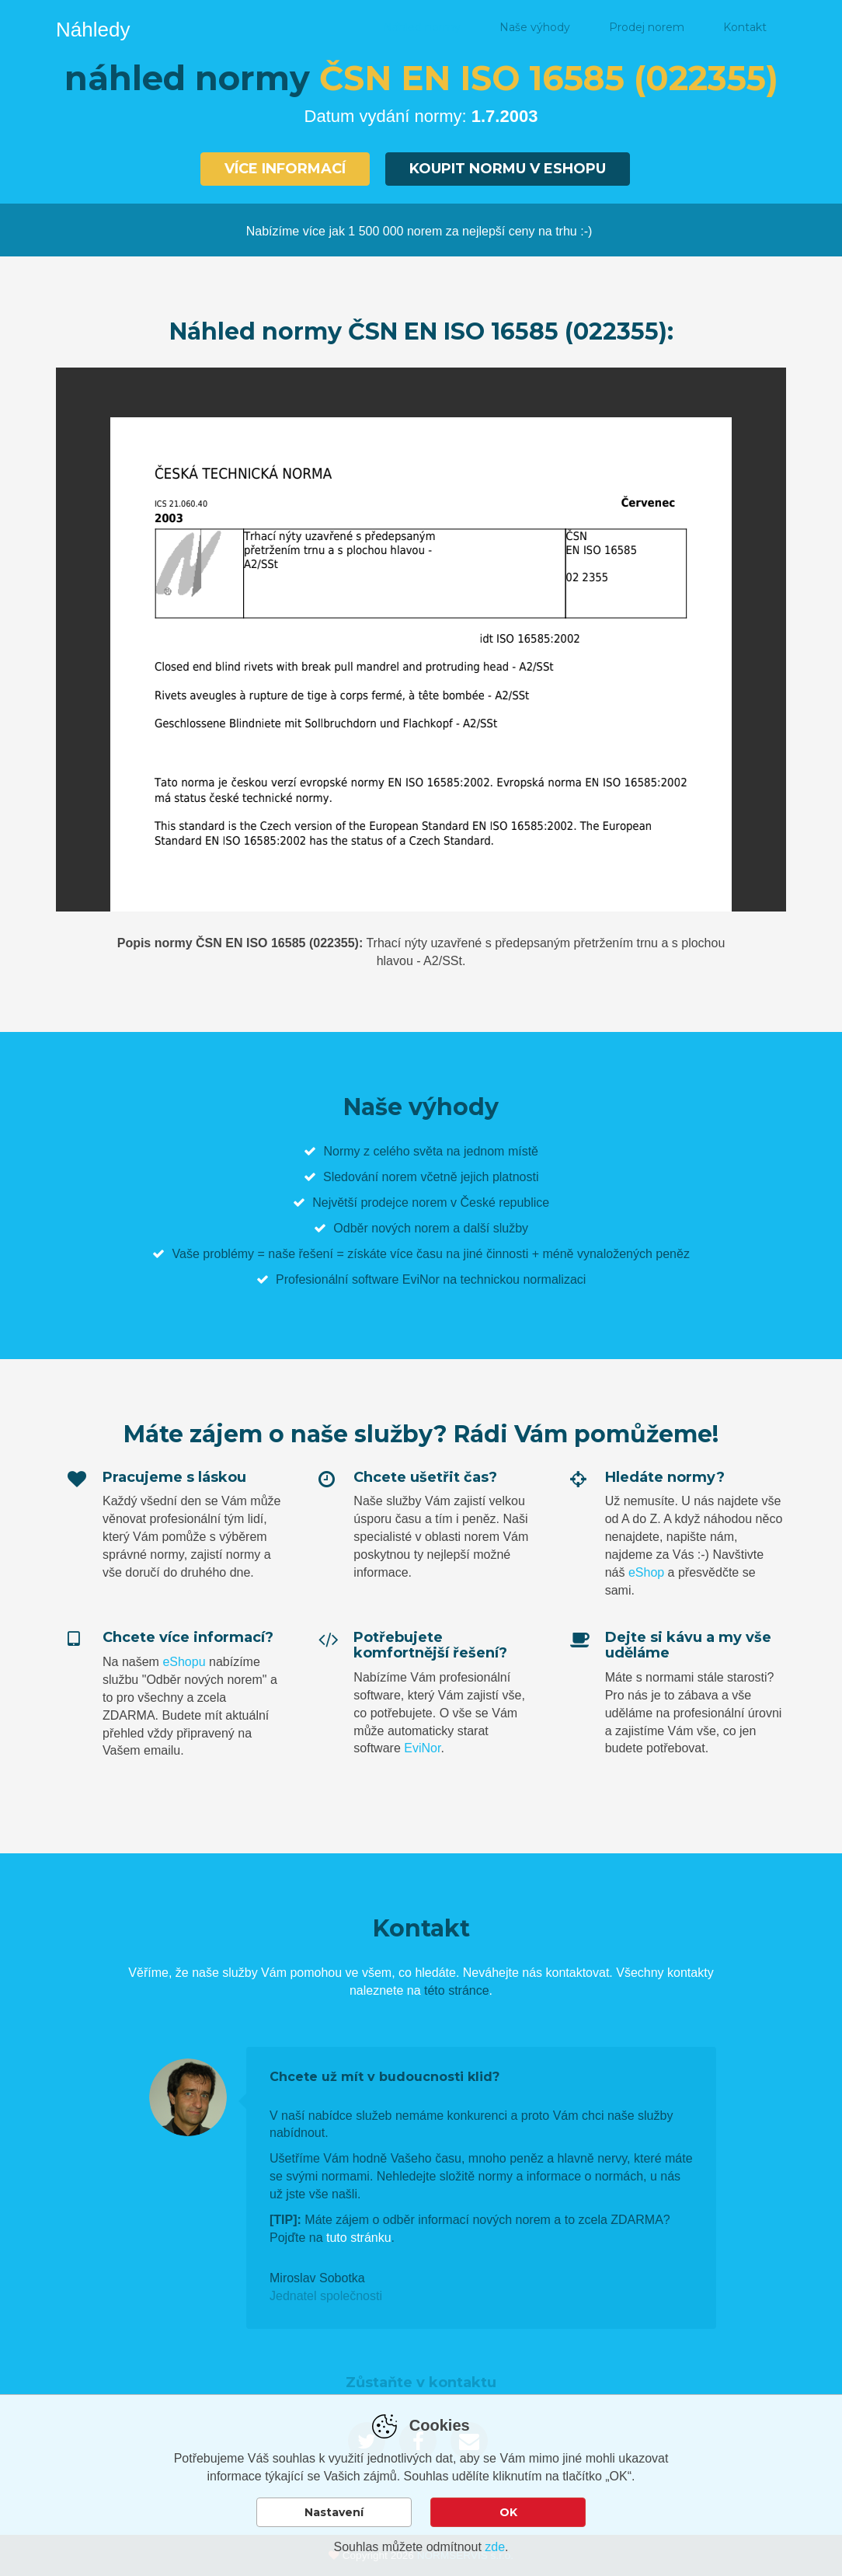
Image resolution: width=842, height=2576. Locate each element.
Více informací (285, 168)
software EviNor (396, 1279)
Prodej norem (646, 27)
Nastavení (334, 2512)
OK (508, 2512)
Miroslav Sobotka (317, 2278)
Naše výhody (534, 27)
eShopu (183, 1661)
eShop (646, 1572)
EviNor (422, 1748)
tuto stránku (358, 2237)
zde (495, 2546)
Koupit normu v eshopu (507, 168)
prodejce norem (403, 1202)
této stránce (456, 1990)
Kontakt (745, 27)
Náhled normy (422, 27)
